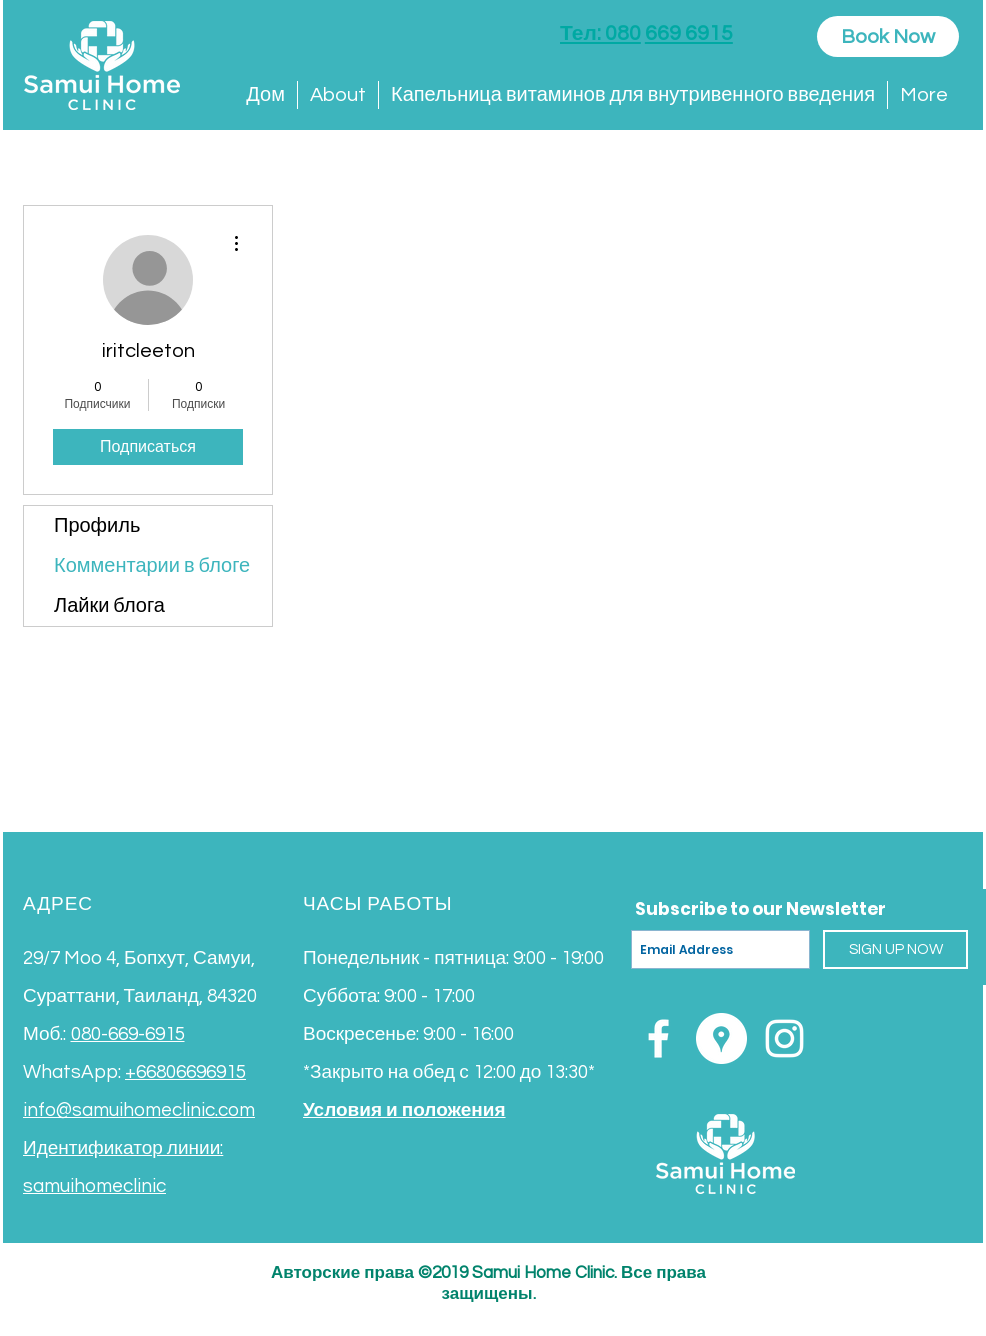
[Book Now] (888, 36)
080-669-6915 (128, 1034)
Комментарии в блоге (152, 566)
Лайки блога (109, 606)
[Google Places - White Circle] (721, 1038)
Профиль (97, 526)
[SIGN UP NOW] (895, 949)
